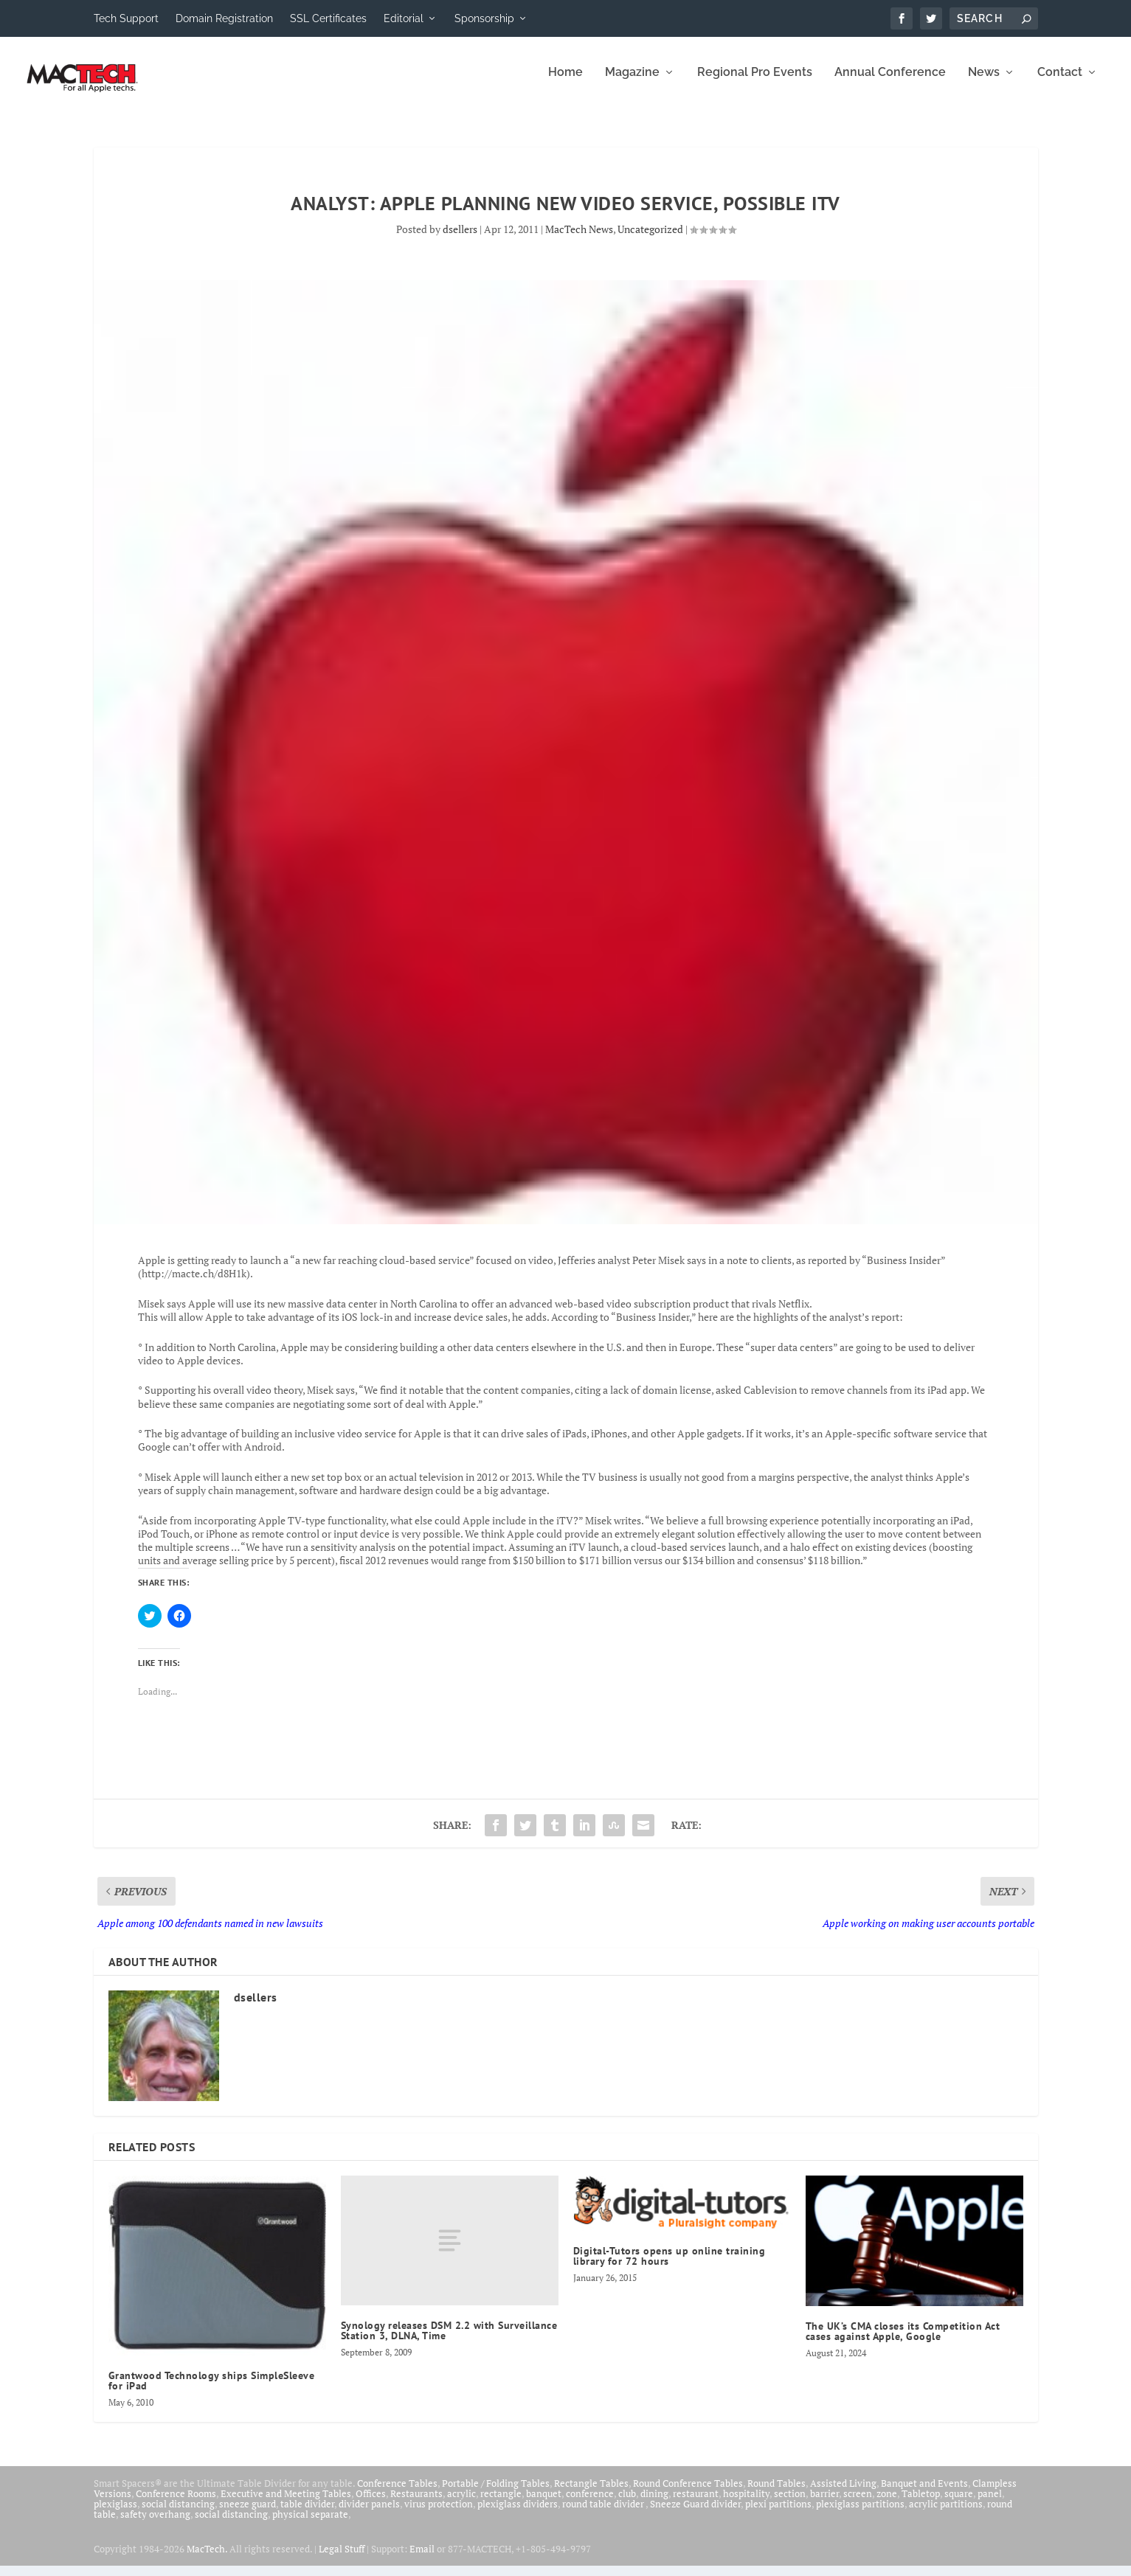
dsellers (460, 239)
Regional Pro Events (754, 83)
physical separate (310, 2524)
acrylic (461, 2503)
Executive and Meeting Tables (286, 2503)
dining (654, 2503)
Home (565, 83)
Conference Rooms (176, 2503)
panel (990, 2503)
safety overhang (155, 2524)
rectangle (501, 2503)
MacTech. (207, 2559)
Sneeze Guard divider (695, 2514)
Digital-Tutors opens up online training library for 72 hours (669, 2266)
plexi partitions (778, 2514)
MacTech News (579, 239)
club (627, 2503)
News (984, 83)
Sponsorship (484, 18)
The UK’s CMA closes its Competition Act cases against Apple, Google (903, 2341)
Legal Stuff (341, 2559)
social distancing (178, 2514)
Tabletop (921, 2503)
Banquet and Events (924, 2493)
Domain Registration (224, 18)
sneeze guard (247, 2514)
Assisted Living (843, 2493)
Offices (371, 2503)
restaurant (696, 2503)
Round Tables (776, 2493)
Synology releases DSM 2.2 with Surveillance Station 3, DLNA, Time (449, 2341)
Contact (1059, 83)
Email (422, 2559)
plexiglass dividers (517, 2514)
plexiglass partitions (860, 2514)
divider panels (369, 2514)
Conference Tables (397, 2493)
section (790, 2503)
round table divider (604, 2514)
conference (590, 2503)
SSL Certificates (328, 18)
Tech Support (126, 18)
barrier (824, 2503)
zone (886, 2503)
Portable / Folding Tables (496, 2493)
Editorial (403, 18)
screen (857, 2503)
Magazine (632, 83)
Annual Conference (890, 83)
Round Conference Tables (688, 2493)
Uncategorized (650, 239)
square (958, 2503)
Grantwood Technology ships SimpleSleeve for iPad (211, 2391)
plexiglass (115, 2514)
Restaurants (416, 2503)
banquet (543, 2503)
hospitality (746, 2503)
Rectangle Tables (591, 2493)
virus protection (438, 2514)
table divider (307, 2514)
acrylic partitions (946, 2514)
